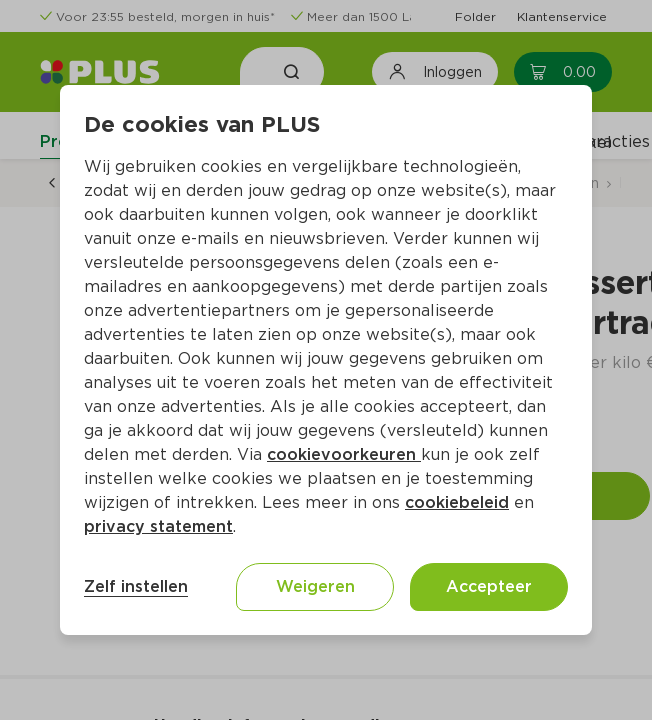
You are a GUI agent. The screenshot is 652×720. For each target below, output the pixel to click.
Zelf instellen (136, 586)
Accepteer (489, 586)
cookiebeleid (457, 502)
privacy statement (158, 526)
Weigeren (315, 586)
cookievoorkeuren (344, 454)
